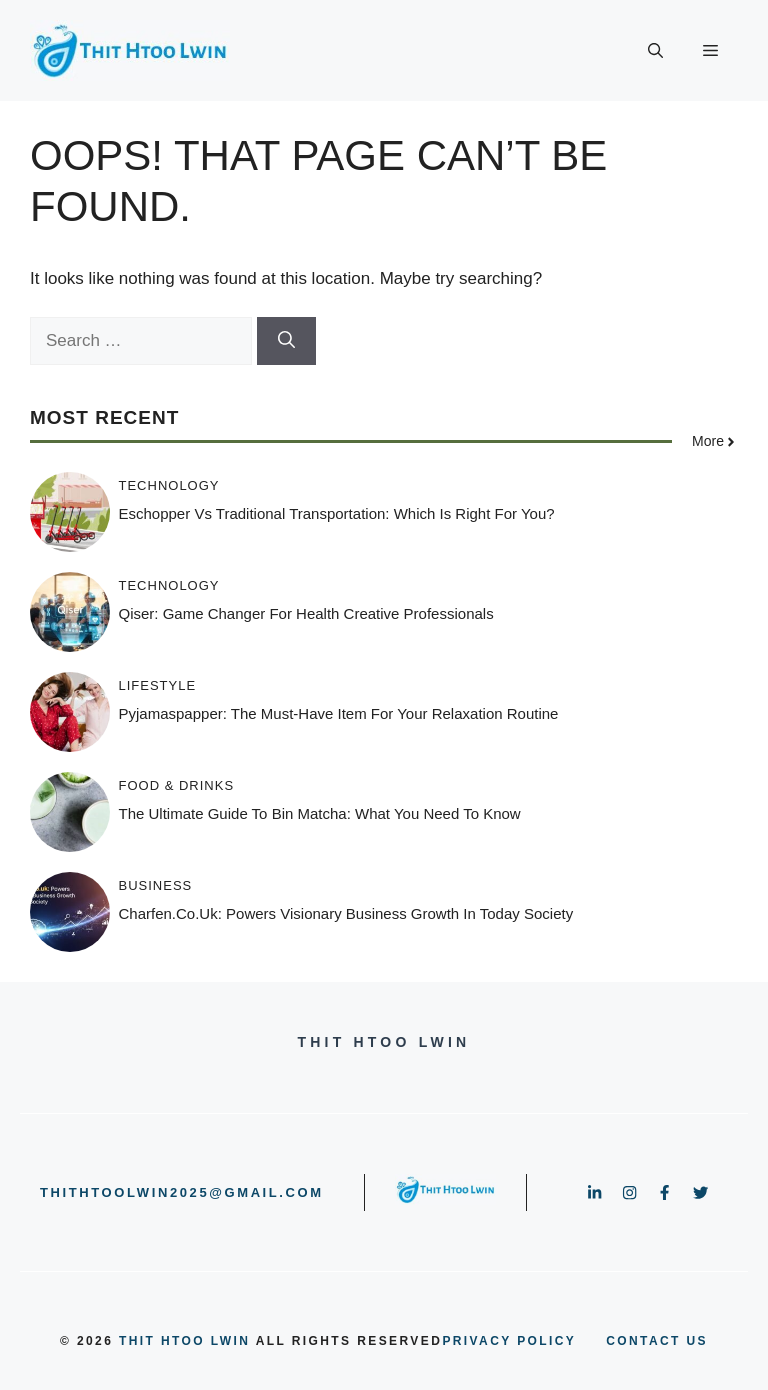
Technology (169, 485)
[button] (655, 51)
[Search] (286, 341)
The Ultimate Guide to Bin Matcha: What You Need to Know (320, 813)
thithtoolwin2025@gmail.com (182, 1192)
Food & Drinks (177, 785)
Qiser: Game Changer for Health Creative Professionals (306, 613)
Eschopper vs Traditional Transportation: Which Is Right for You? (337, 513)
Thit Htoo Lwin (184, 1341)
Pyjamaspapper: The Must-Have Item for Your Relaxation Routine (339, 713)
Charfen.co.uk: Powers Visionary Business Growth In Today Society (346, 913)
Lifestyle (158, 685)
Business (156, 885)
